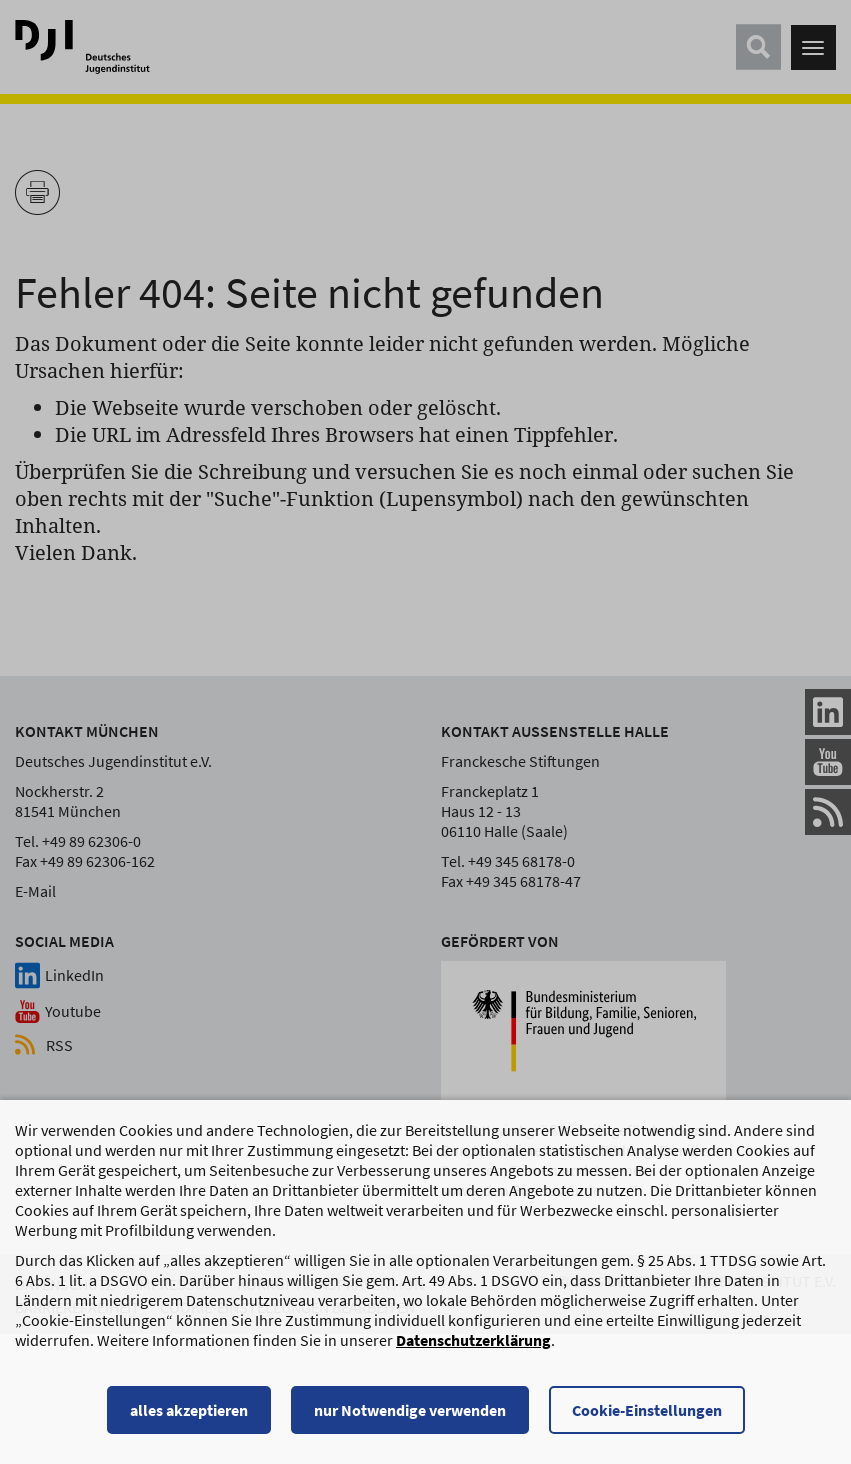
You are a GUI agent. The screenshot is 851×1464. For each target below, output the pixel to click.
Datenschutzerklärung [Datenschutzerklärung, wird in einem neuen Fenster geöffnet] (473, 1349)
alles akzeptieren (189, 1419)
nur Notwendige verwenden (410, 1419)
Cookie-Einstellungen (647, 1419)
